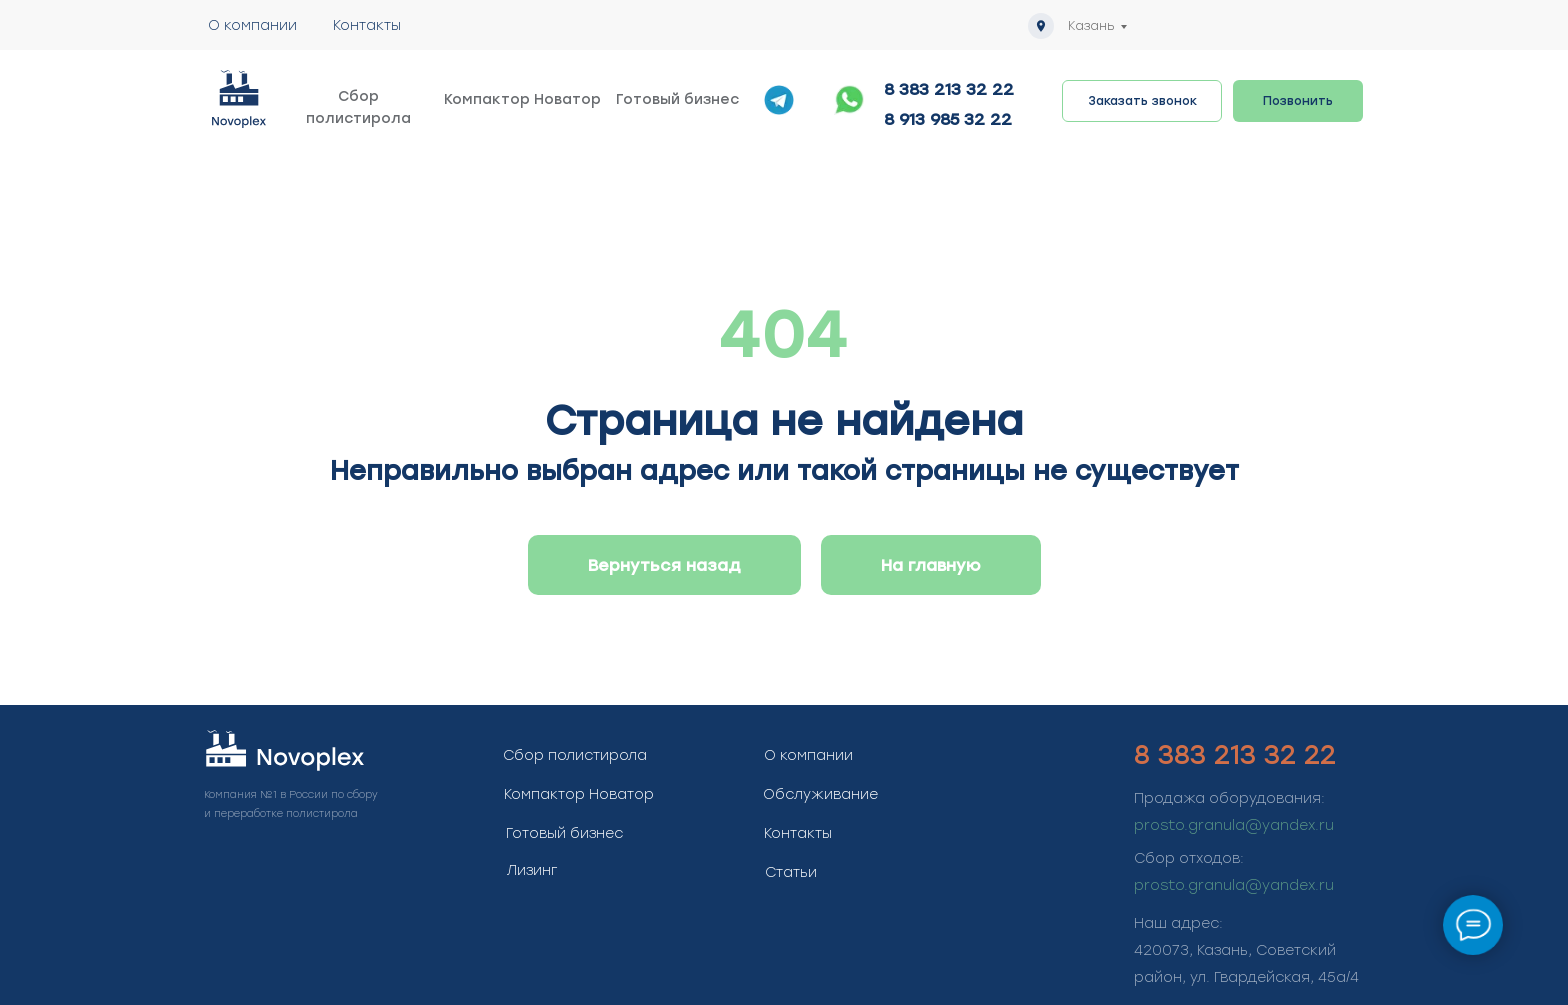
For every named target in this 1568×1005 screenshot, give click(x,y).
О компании (252, 25)
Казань (1091, 26)
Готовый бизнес (677, 99)
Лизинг (532, 870)
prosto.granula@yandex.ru (1234, 825)
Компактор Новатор (522, 99)
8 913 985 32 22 (948, 119)
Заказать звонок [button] (1142, 101)
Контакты (367, 25)
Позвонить (1298, 101)
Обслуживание (820, 794)
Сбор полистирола (358, 107)
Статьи (791, 872)
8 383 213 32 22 (949, 89)
